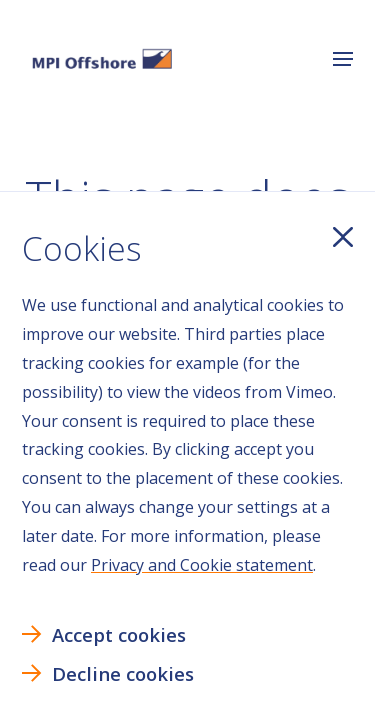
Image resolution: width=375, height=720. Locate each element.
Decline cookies (123, 673)
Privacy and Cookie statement (202, 565)
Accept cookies (119, 634)
